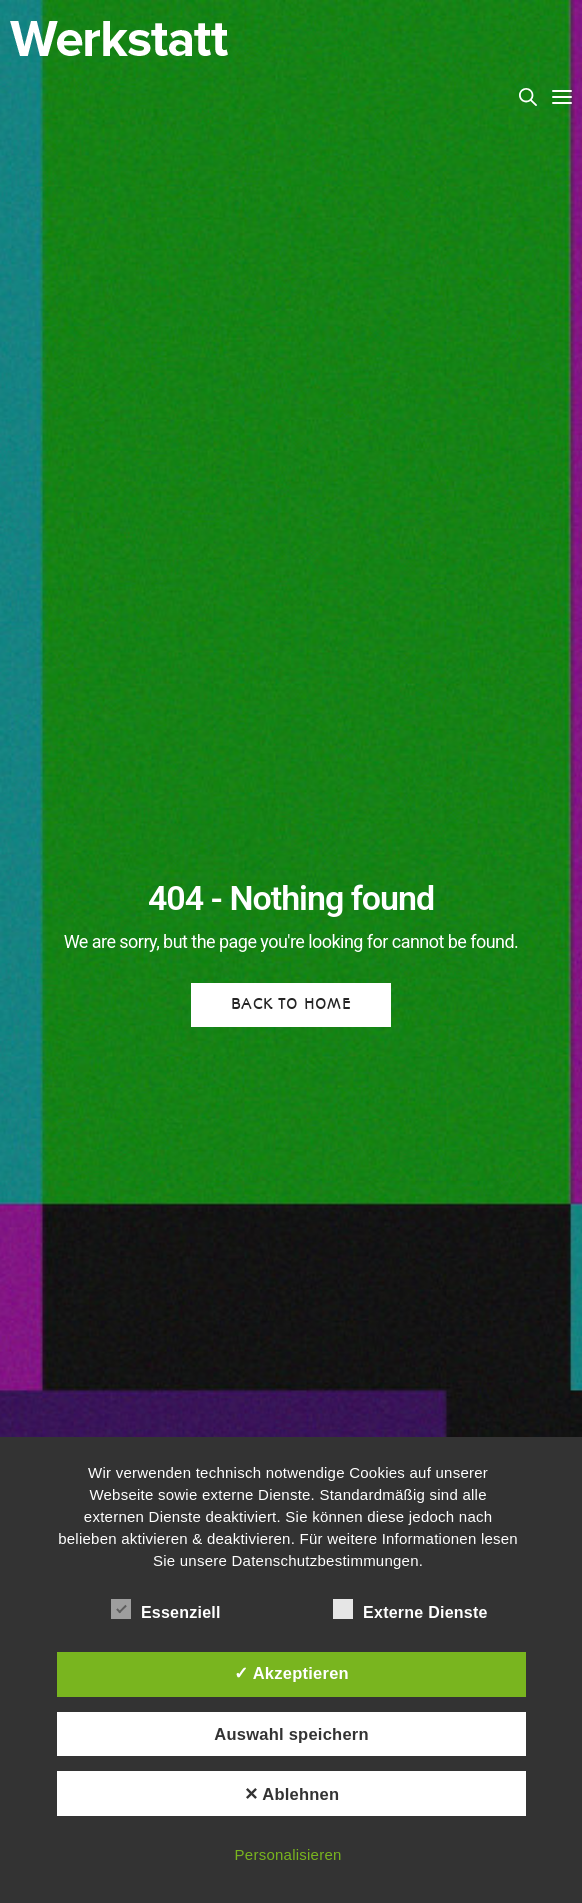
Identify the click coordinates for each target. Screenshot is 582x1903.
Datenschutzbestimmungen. (328, 1560)
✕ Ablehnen (292, 1794)
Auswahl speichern (291, 1734)
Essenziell (166, 1609)
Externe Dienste (410, 1609)
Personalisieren (288, 1854)
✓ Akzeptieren (291, 1673)
